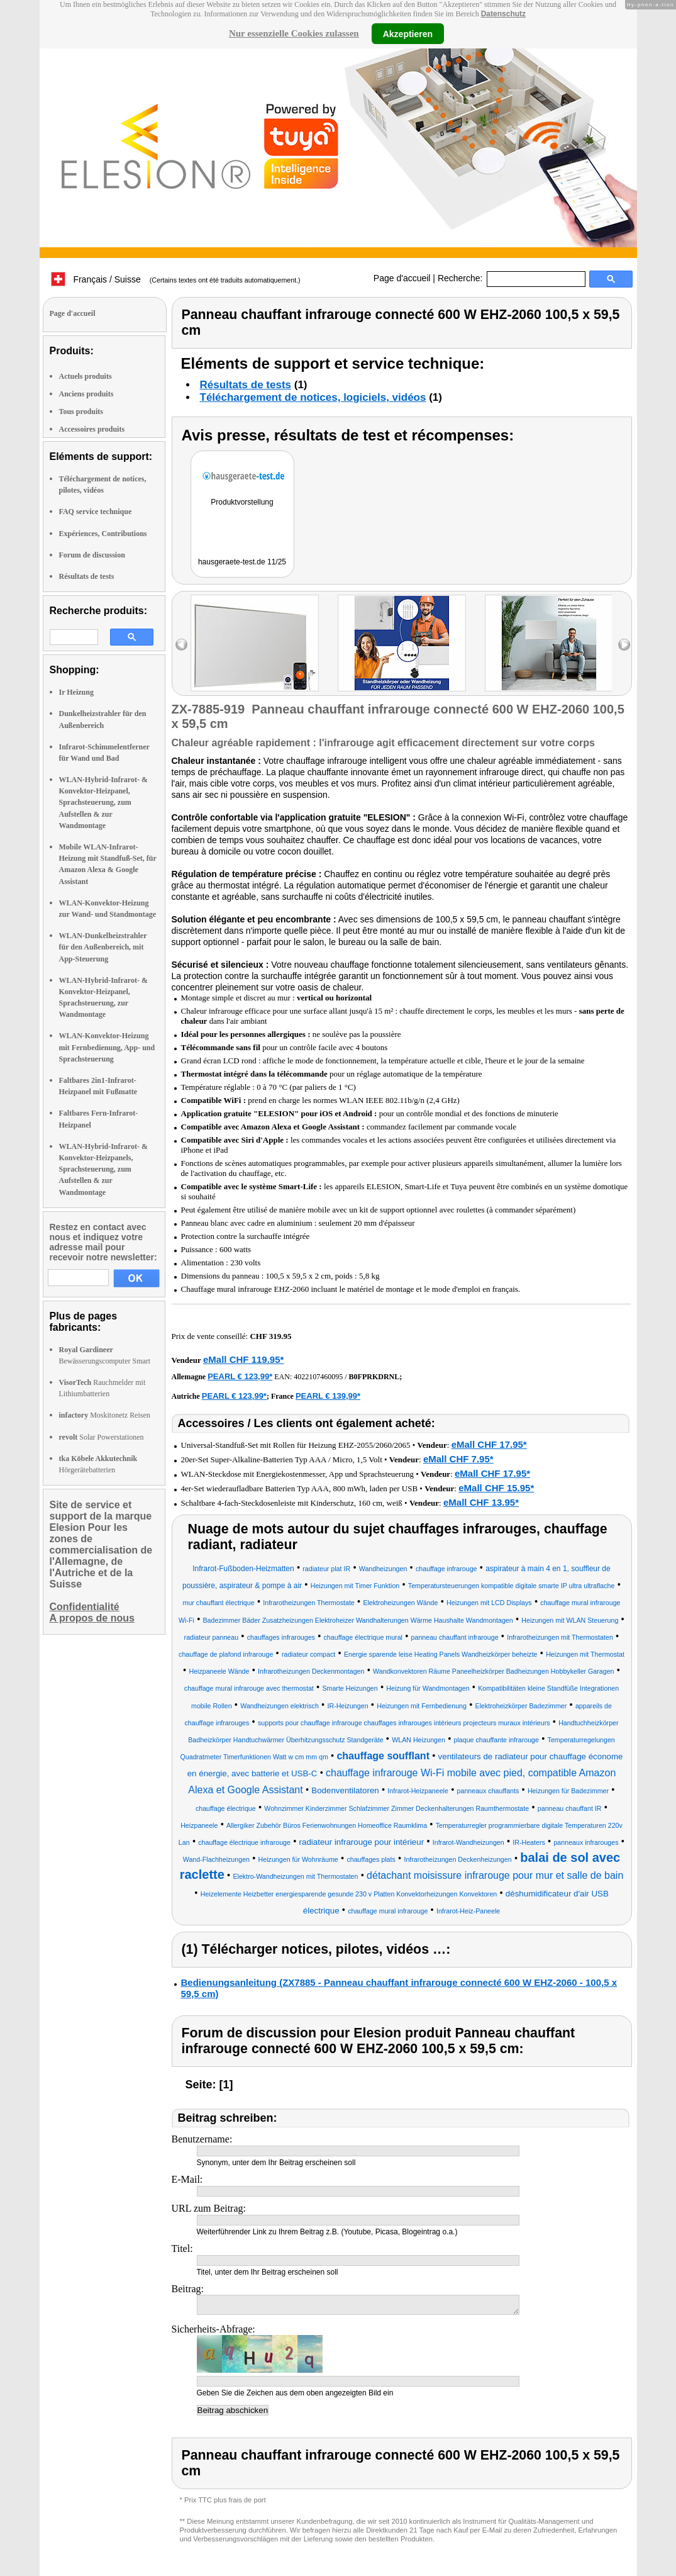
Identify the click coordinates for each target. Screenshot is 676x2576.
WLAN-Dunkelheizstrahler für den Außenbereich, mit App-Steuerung (103, 947)
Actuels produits (85, 376)
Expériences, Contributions (103, 533)
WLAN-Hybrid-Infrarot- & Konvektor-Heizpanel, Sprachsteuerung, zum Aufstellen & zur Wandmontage (103, 802)
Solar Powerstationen (101, 1437)
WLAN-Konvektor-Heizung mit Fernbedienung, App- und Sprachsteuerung (107, 1047)
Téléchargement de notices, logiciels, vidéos (313, 397)
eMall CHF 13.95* (481, 1502)
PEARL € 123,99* (240, 1376)
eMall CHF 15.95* (496, 1487)
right (624, 645)
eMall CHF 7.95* (458, 1458)
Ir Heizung (76, 692)
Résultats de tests (86, 576)
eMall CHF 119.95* (243, 1359)
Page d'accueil (402, 278)
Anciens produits (86, 393)
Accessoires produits (92, 429)
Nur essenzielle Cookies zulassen (294, 33)
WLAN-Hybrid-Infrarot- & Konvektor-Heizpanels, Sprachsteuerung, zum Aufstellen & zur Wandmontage (103, 1169)
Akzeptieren (408, 33)
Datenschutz (503, 13)
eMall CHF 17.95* (489, 1444)
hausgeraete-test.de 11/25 (242, 561)
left (181, 645)
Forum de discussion (92, 555)
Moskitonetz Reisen (104, 1415)
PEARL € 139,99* (328, 1396)
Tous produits (81, 411)
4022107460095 (318, 1376)
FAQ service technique (95, 511)
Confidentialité (84, 1606)
